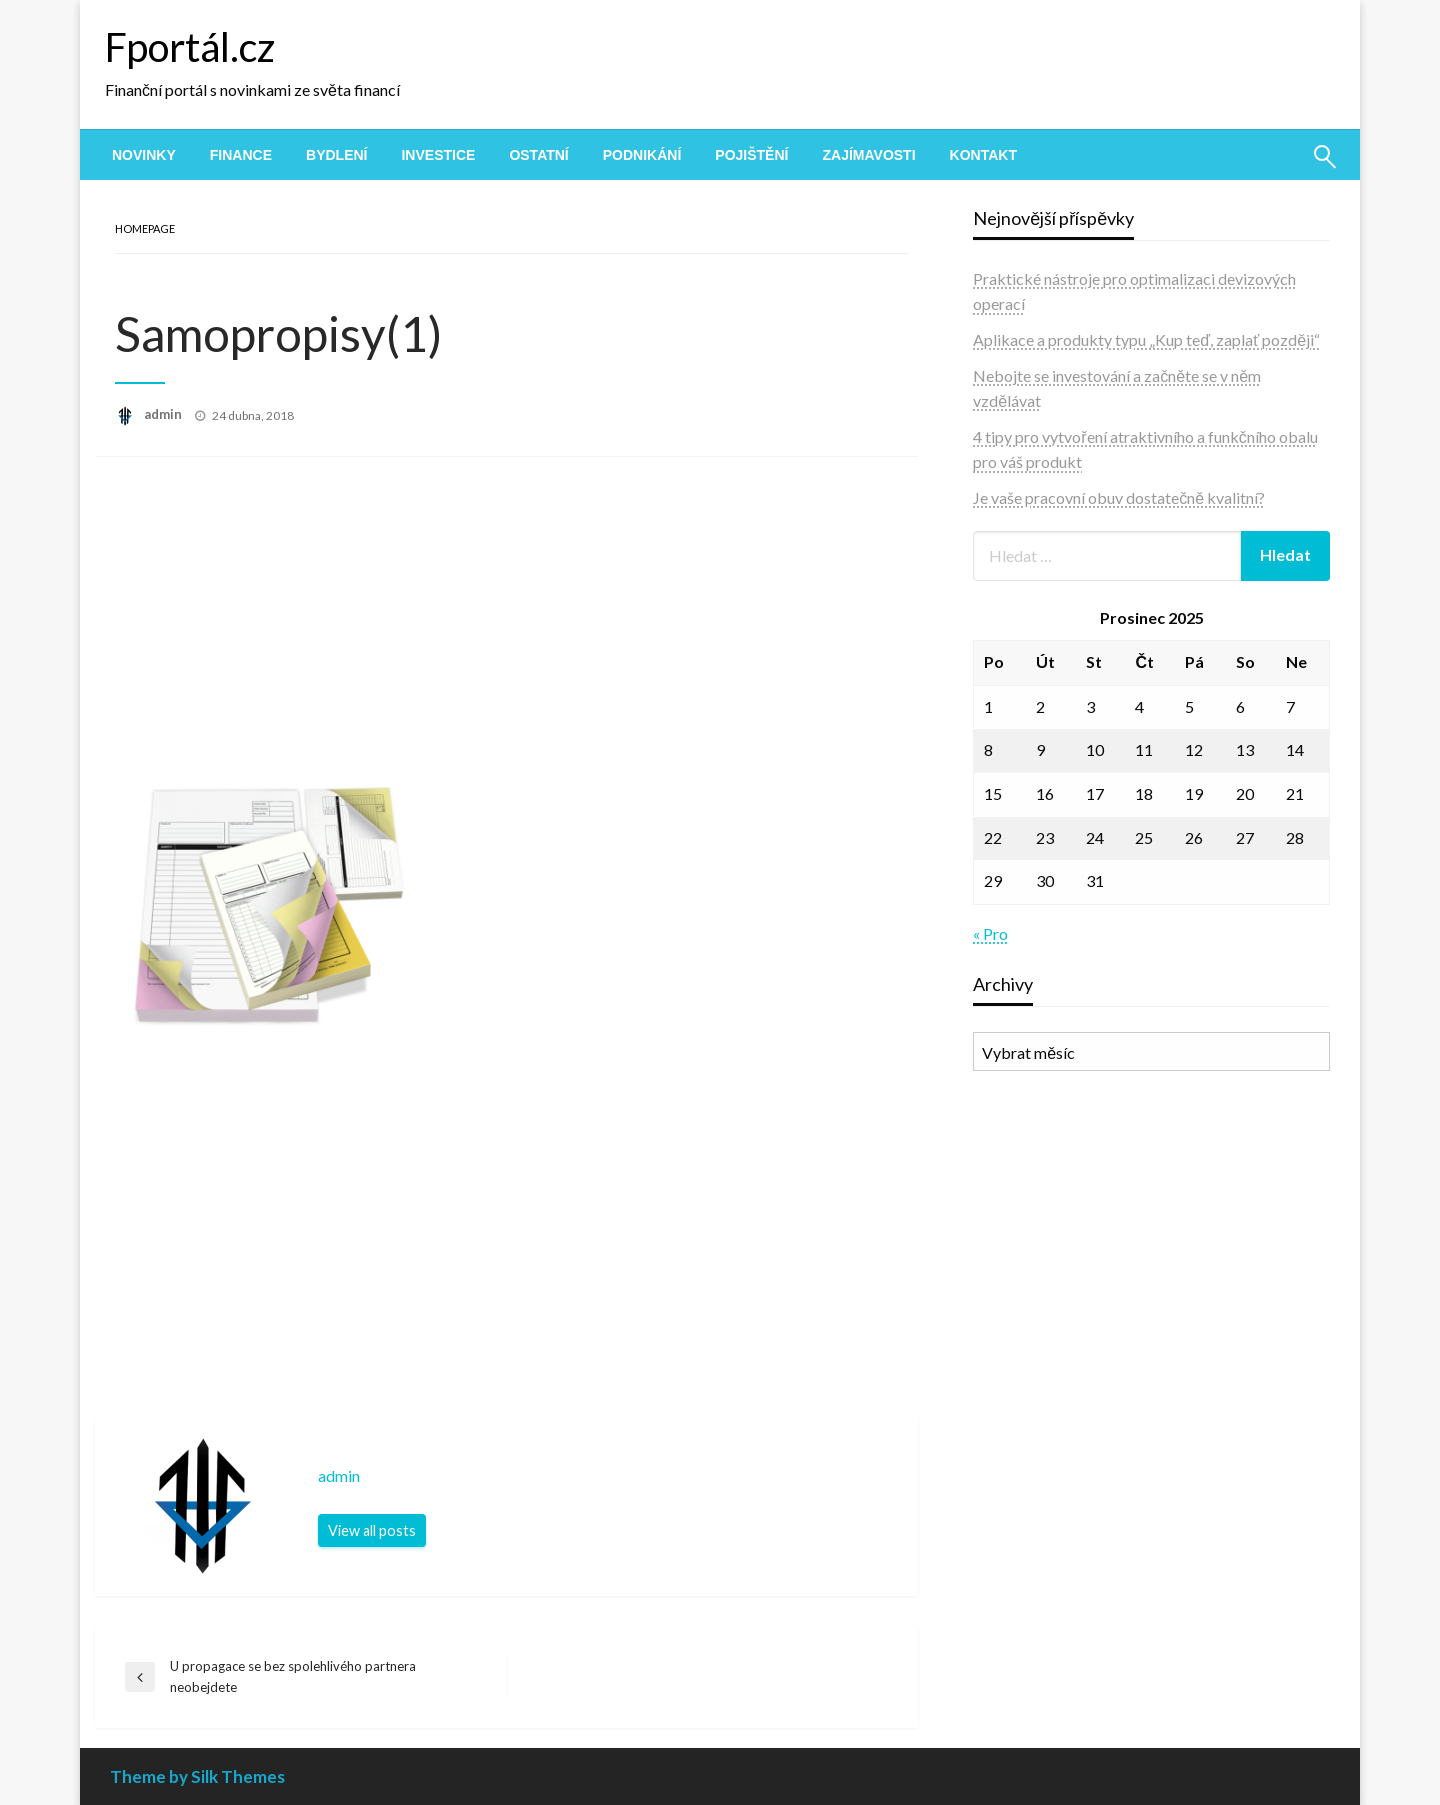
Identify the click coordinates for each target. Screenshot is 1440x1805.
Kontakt (983, 155)
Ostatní (538, 155)
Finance (241, 155)
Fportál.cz (190, 47)
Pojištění (751, 155)
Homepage (145, 228)
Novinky (144, 155)
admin (164, 414)
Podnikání (642, 155)
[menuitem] (144, 155)
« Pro (990, 933)
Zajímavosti (868, 155)
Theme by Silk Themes (197, 1776)
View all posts (372, 1530)
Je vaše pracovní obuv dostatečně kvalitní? (1119, 497)
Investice (438, 155)
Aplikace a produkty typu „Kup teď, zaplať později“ (1146, 339)
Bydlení (336, 155)
